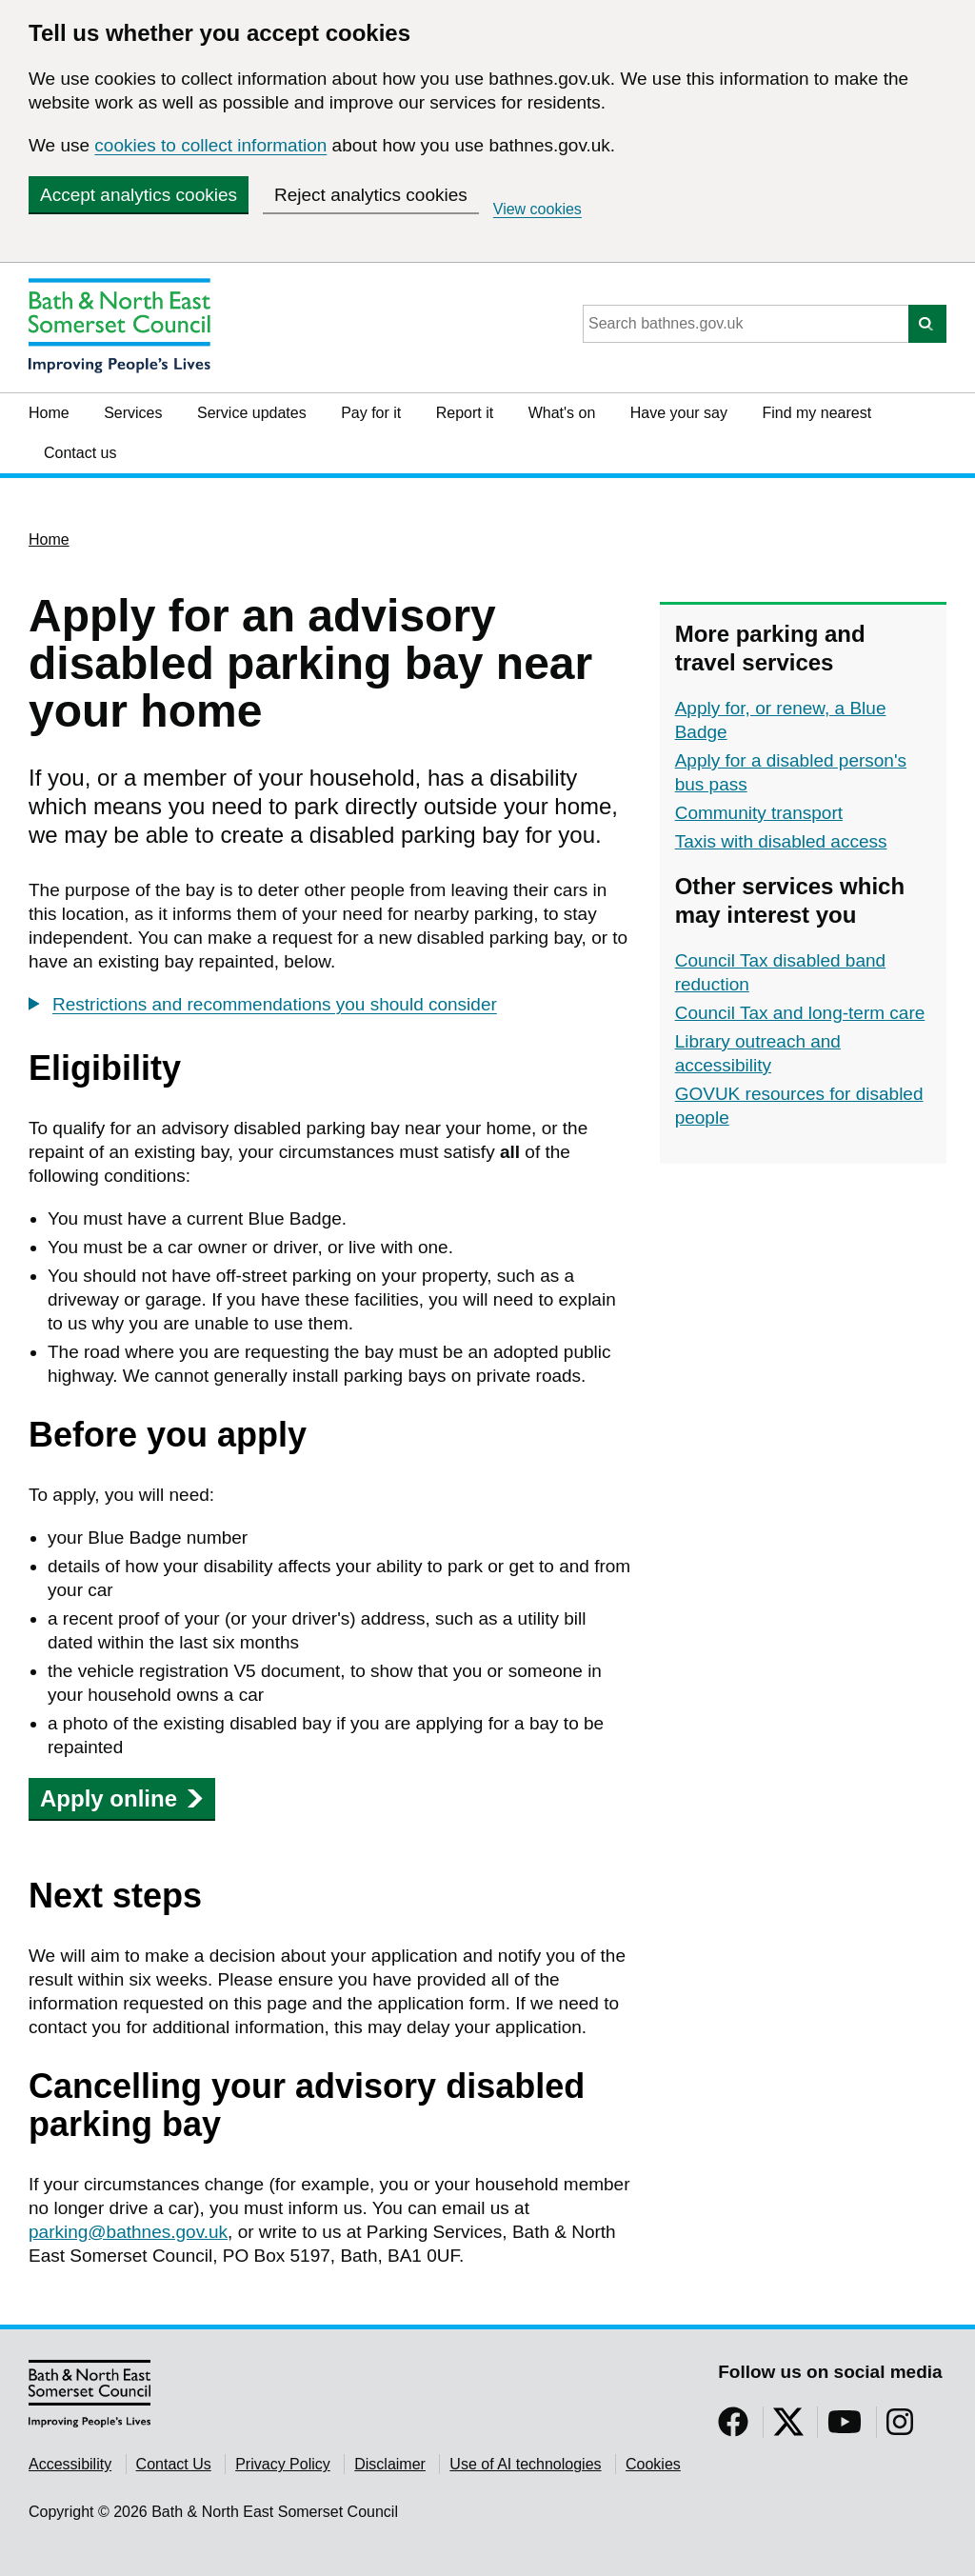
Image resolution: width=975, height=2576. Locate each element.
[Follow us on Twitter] (788, 2428)
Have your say (678, 413)
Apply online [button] (122, 1798)
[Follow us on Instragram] (899, 2428)
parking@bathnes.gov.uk (128, 2232)
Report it (464, 413)
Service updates (252, 413)
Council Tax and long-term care (800, 1013)
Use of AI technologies (525, 2464)
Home (49, 413)
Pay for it (371, 413)
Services (133, 413)
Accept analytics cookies (138, 195)
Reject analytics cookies (371, 195)
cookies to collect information (210, 145)
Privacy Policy (282, 2464)
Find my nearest (816, 413)
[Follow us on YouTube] (844, 2428)
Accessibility (70, 2464)
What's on (562, 413)
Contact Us (173, 2464)
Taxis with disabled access (781, 841)
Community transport (759, 813)
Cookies (653, 2464)
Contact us (80, 453)
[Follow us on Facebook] (733, 2428)
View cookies (537, 209)
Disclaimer (390, 2464)
